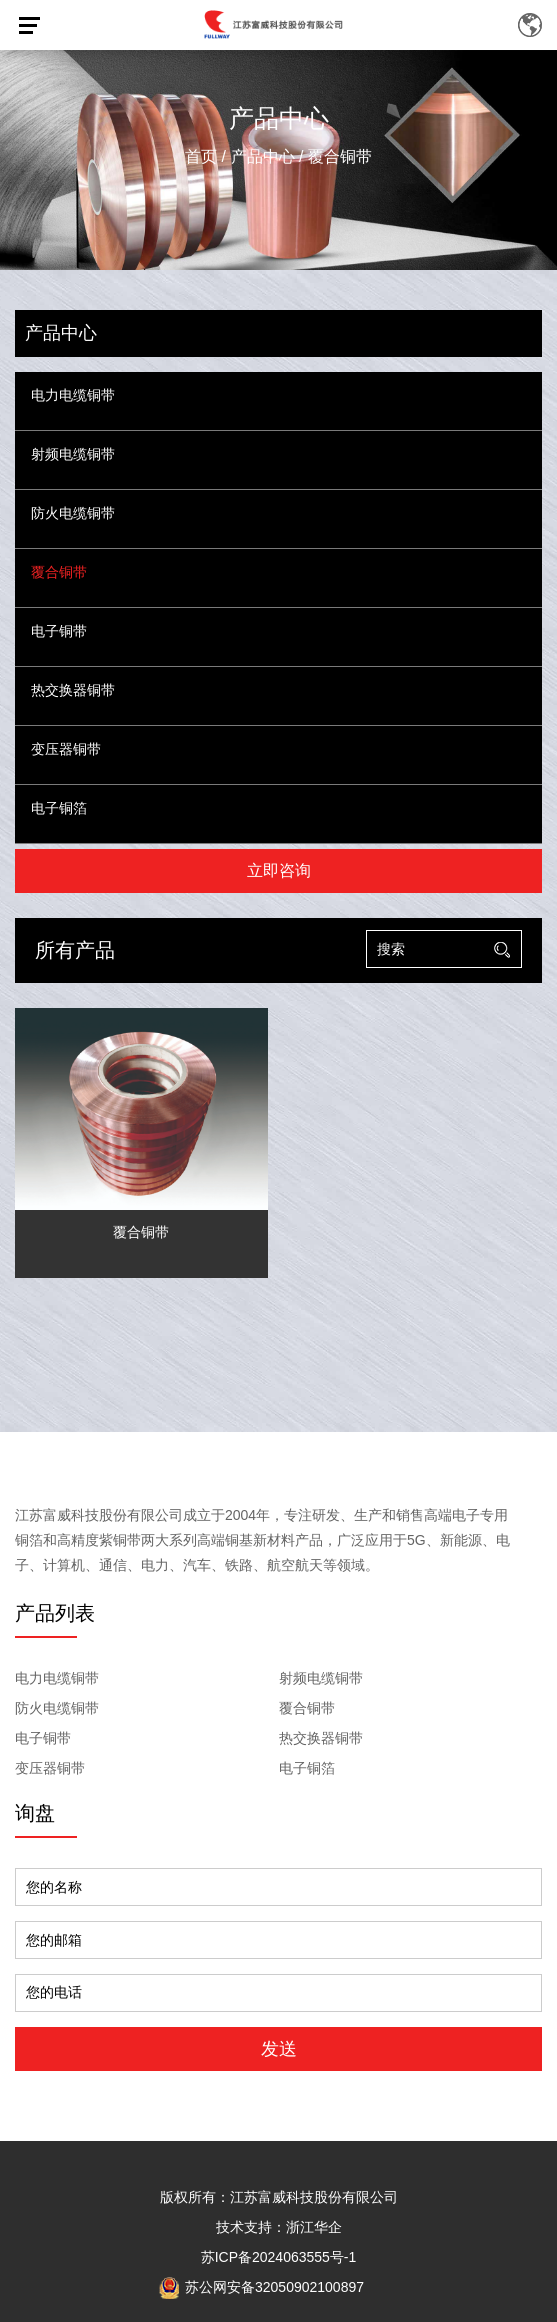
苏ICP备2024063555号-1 (279, 2257)
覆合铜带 (59, 572)
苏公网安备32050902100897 (261, 2287)
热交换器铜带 (73, 690)
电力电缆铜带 (73, 395)
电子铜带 (59, 631)
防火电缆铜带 (73, 513)
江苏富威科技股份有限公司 (314, 2197)
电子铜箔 (59, 808)
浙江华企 (314, 2227)
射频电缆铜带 (73, 454)
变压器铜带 (66, 749)
